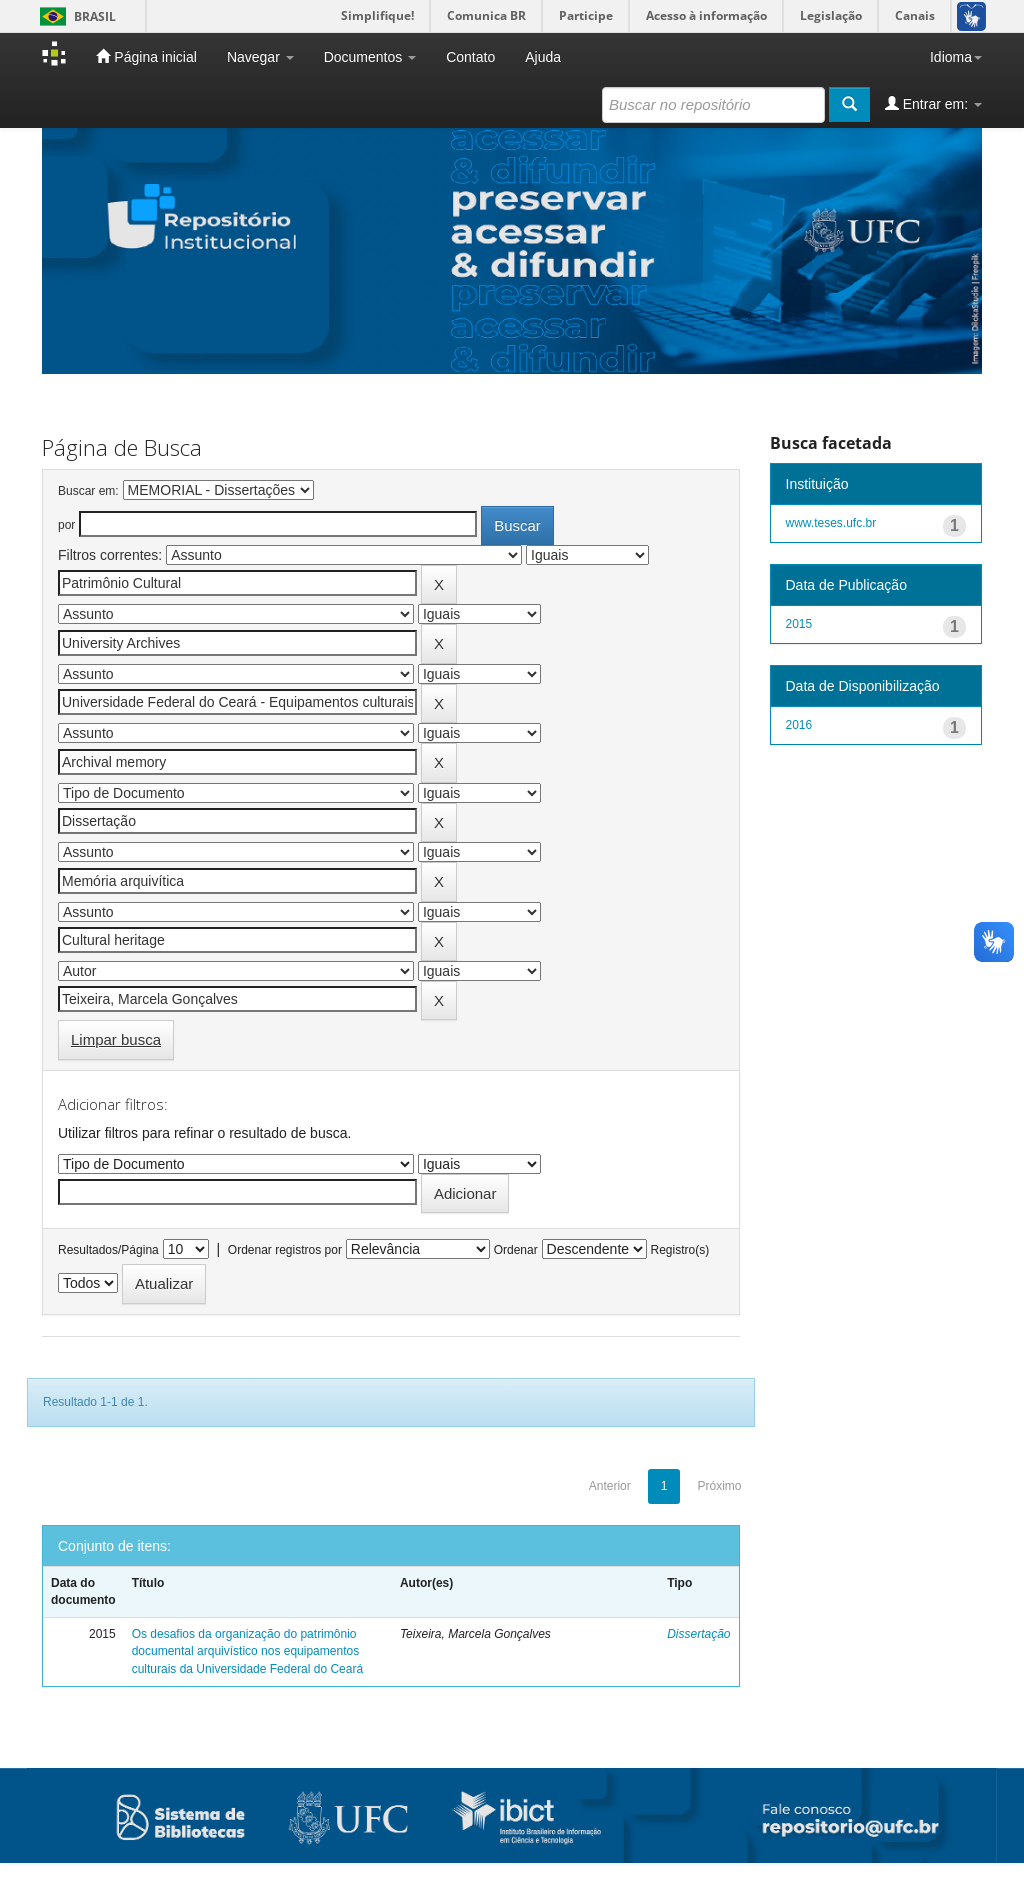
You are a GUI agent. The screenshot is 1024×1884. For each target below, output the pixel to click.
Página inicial (146, 56)
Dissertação (698, 1634)
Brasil (74, 16)
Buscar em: (88, 491)
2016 (799, 725)
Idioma (956, 57)
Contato (470, 57)
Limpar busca (116, 1039)
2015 (799, 624)
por (66, 525)
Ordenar (516, 1250)
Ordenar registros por (285, 1250)
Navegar (260, 57)
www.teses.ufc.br (831, 523)
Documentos (370, 57)
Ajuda (543, 57)
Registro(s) (679, 1250)
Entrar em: (933, 103)
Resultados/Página (108, 1250)
